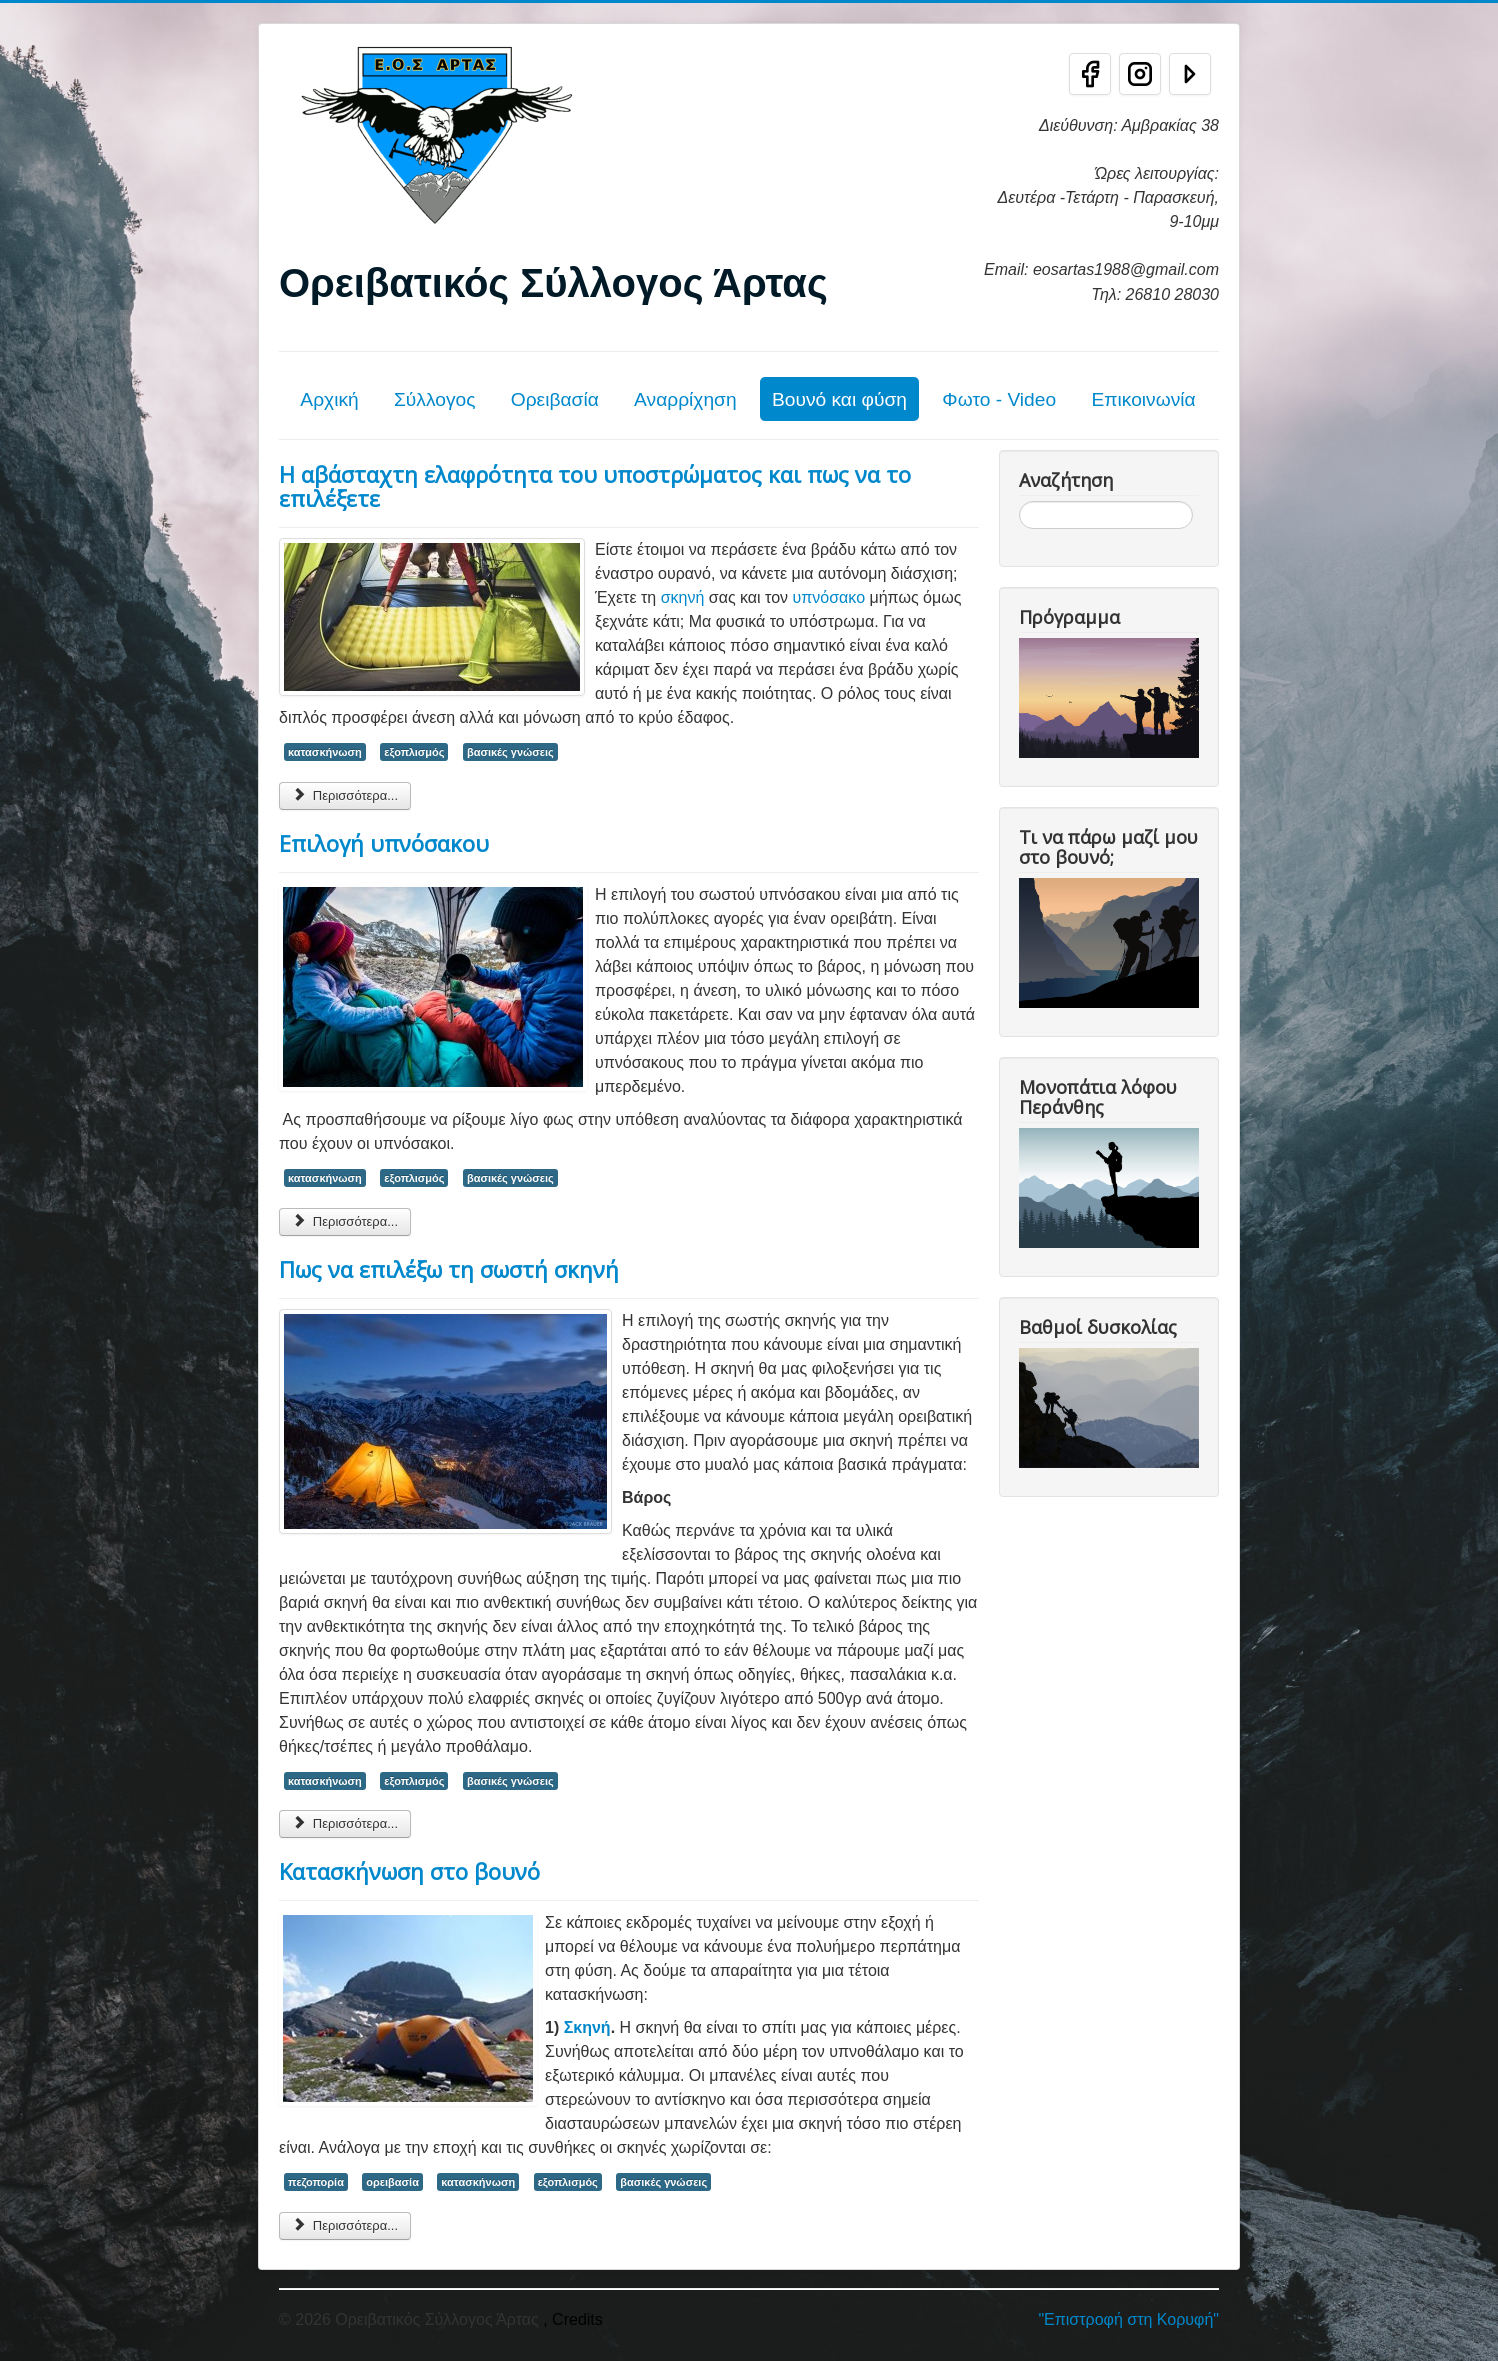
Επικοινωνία (1143, 399)
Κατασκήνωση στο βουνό (409, 1871)
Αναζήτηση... (1019, 501)
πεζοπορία (316, 2182)
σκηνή (683, 597)
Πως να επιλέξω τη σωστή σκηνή (449, 1269)
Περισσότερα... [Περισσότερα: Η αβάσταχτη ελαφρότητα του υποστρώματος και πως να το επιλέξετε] (345, 795)
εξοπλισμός (414, 752)
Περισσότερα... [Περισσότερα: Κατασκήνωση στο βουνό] (345, 2225)
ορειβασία (392, 2182)
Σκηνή (587, 2027)
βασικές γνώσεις (510, 752)
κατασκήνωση (325, 752)
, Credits (573, 2319)
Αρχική (329, 399)
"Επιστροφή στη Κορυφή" (1128, 2319)
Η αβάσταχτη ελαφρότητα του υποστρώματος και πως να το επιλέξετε (595, 486)
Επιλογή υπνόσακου (384, 843)
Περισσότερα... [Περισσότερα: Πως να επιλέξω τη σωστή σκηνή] (345, 1823)
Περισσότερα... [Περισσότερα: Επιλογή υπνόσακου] (345, 1221)
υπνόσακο (829, 597)
